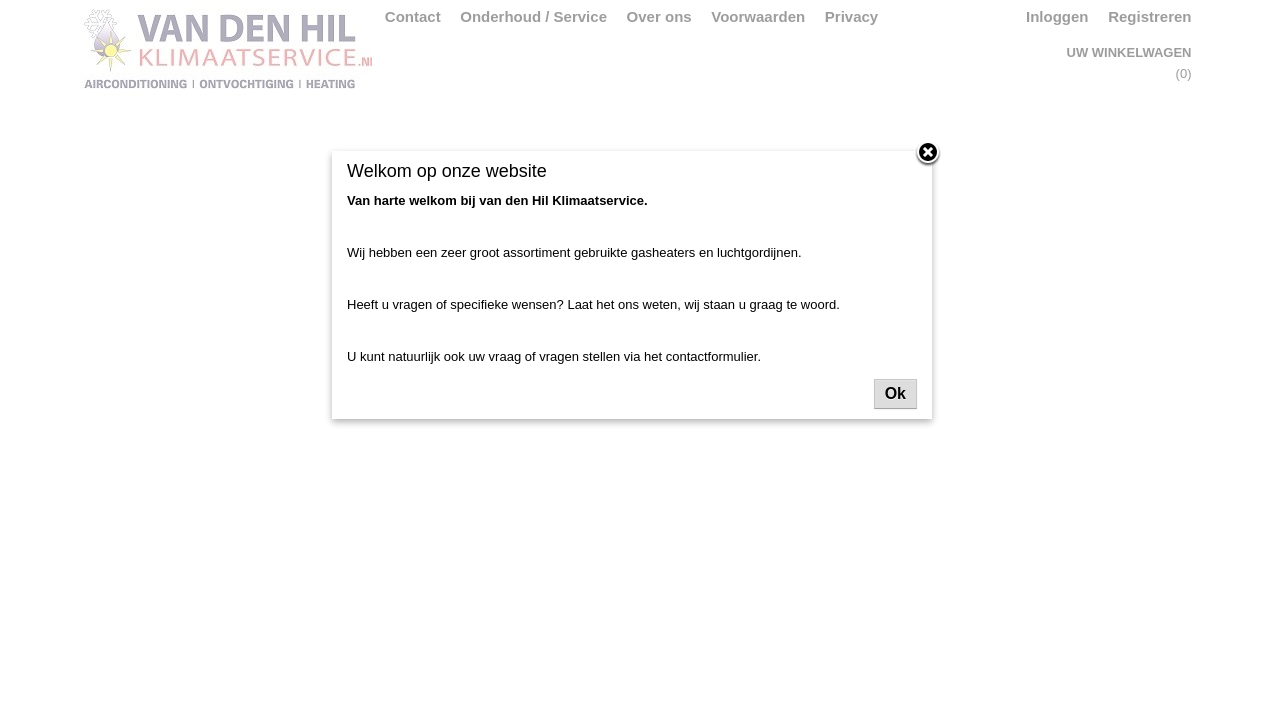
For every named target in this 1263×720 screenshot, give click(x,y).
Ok (895, 393)
